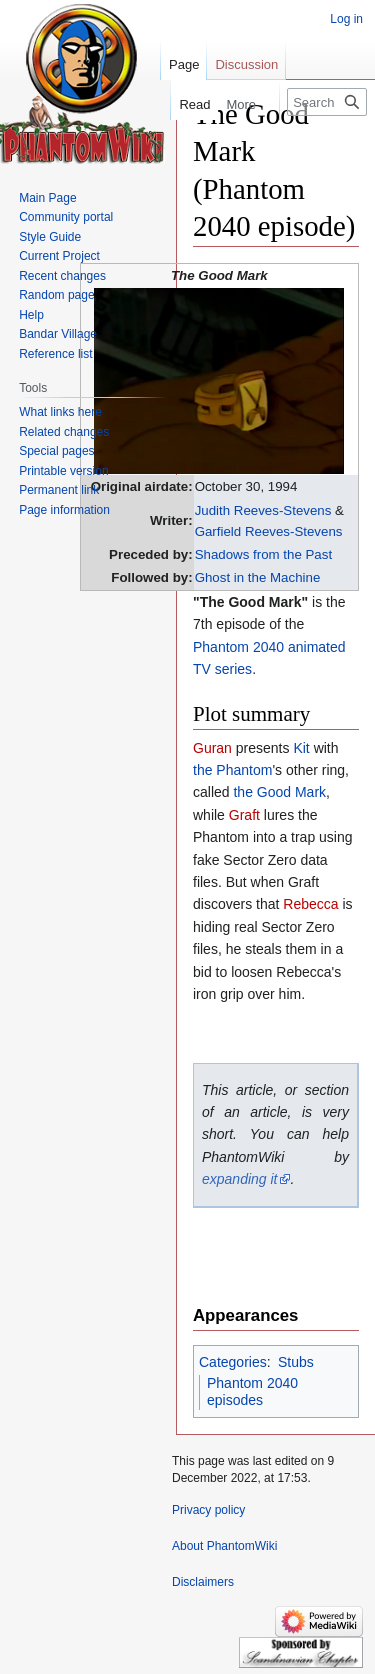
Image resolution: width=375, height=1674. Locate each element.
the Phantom (232, 770)
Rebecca (310, 904)
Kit (301, 748)
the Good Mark (279, 792)
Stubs (296, 1362)
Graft (244, 815)
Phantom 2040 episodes (252, 1392)
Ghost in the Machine (258, 577)
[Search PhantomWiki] (327, 102)
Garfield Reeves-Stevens (269, 531)
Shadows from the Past (263, 554)
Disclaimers (203, 1582)
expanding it (240, 1179)
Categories (233, 1362)
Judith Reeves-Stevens (263, 510)
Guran (212, 748)
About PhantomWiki (224, 1546)
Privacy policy (208, 1510)
